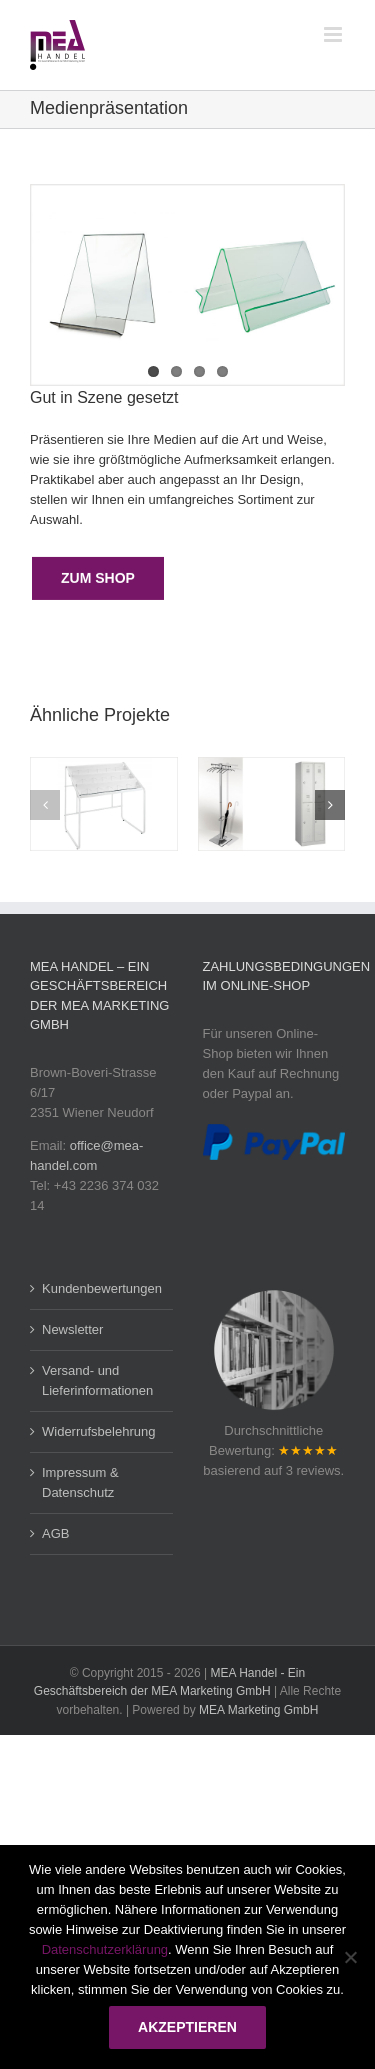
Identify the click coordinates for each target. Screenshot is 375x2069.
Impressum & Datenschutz (80, 1482)
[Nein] (350, 1957)
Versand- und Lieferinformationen (97, 1380)
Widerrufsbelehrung (98, 1431)
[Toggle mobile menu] (334, 34)
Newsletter (72, 1329)
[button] (45, 805)
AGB (55, 1533)
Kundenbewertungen (102, 1288)
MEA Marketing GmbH (258, 1710)
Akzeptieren (187, 2027)
